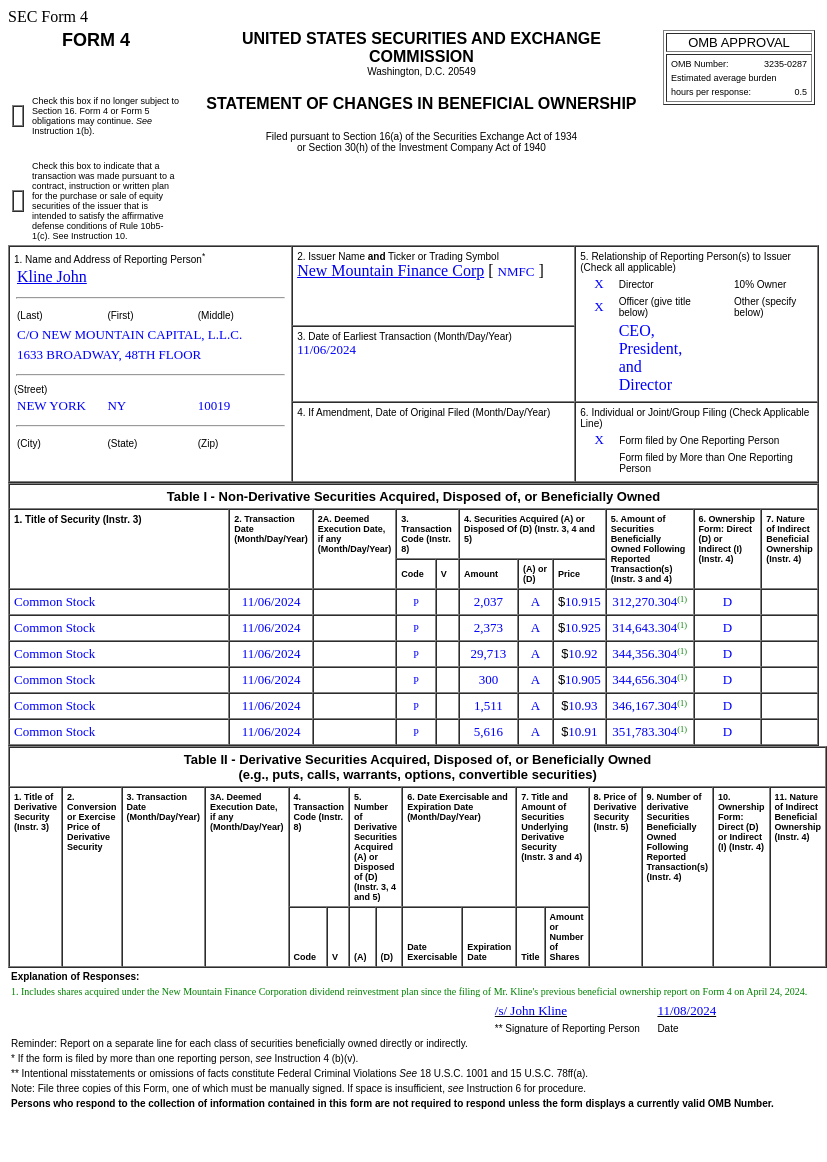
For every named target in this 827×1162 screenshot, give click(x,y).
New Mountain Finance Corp (390, 270)
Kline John (52, 276)
